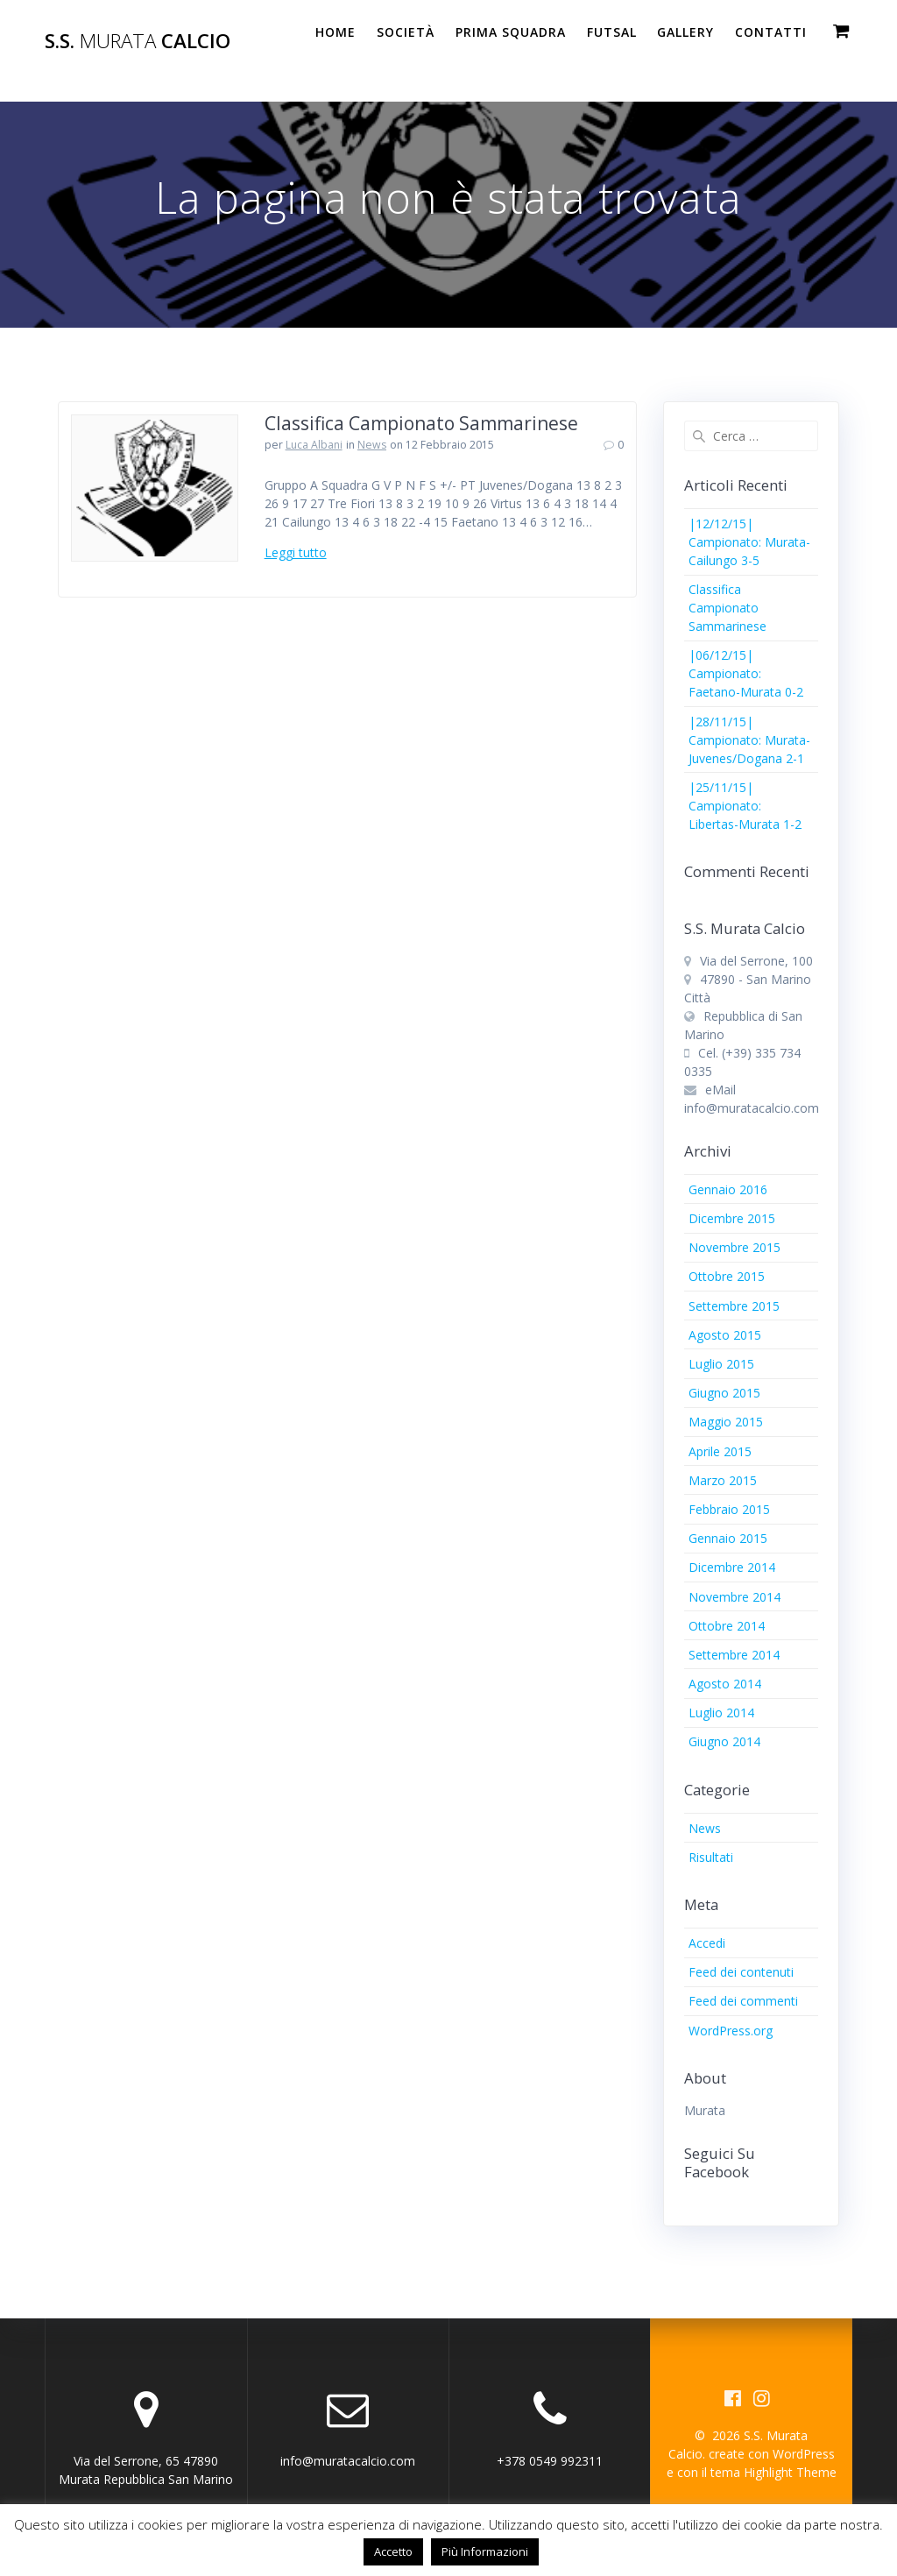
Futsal (612, 32)
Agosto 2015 (725, 1335)
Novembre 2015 (734, 1247)
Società (405, 32)
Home (335, 32)
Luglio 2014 (721, 1712)
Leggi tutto (296, 552)
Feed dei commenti (743, 2000)
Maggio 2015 (726, 1421)
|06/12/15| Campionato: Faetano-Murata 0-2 (746, 673)
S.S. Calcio (137, 41)
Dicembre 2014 (732, 1567)
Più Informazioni (484, 2551)
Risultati (711, 1857)
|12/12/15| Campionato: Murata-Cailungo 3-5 (749, 542)
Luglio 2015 (721, 1363)
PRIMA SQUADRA (511, 32)
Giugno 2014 (724, 1741)
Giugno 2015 (724, 1392)
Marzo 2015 (723, 1480)
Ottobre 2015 (727, 1276)
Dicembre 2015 (732, 1218)
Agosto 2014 (725, 1683)
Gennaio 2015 (728, 1538)
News (371, 444)
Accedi (707, 1943)
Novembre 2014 (734, 1597)
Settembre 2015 (734, 1306)
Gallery (685, 32)
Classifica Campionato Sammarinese (421, 423)
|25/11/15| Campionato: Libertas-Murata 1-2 (745, 805)
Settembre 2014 (734, 1654)
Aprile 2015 (720, 1451)
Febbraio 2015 (729, 1509)
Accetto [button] (393, 2551)
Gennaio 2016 (728, 1189)
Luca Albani (314, 444)
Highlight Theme (790, 2472)
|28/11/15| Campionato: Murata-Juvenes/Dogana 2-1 (749, 740)
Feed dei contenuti (741, 1972)
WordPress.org (731, 2030)
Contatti (771, 32)
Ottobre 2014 (727, 1625)
